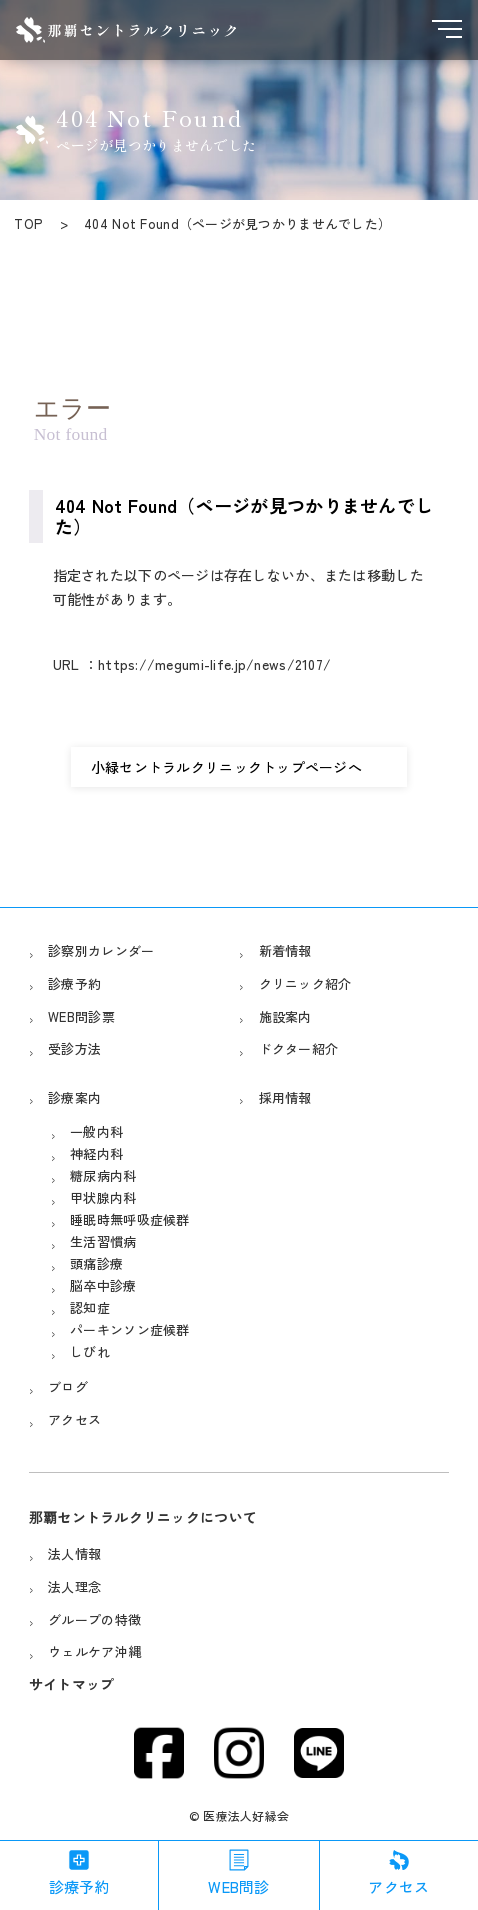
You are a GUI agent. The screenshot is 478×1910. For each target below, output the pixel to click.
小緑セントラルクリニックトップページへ (226, 767)
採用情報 (285, 1097)
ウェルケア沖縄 (94, 1651)
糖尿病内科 (103, 1175)
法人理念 (74, 1586)
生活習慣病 (103, 1241)
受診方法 (74, 1048)
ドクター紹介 (299, 1048)
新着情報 (285, 950)
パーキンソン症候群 (130, 1329)
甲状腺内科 (103, 1197)
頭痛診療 (96, 1263)
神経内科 (96, 1153)
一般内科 (96, 1131)
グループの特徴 (94, 1619)
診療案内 (74, 1097)
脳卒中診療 (103, 1285)
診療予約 (74, 983)
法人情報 (74, 1553)
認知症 (90, 1307)
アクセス (74, 1419)
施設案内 (285, 1016)
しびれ (90, 1351)
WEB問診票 (81, 1016)
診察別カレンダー (101, 950)
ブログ (68, 1386)
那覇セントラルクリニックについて (143, 1517)
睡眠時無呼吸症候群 (130, 1219)
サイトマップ (72, 1684)
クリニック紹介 (305, 983)
